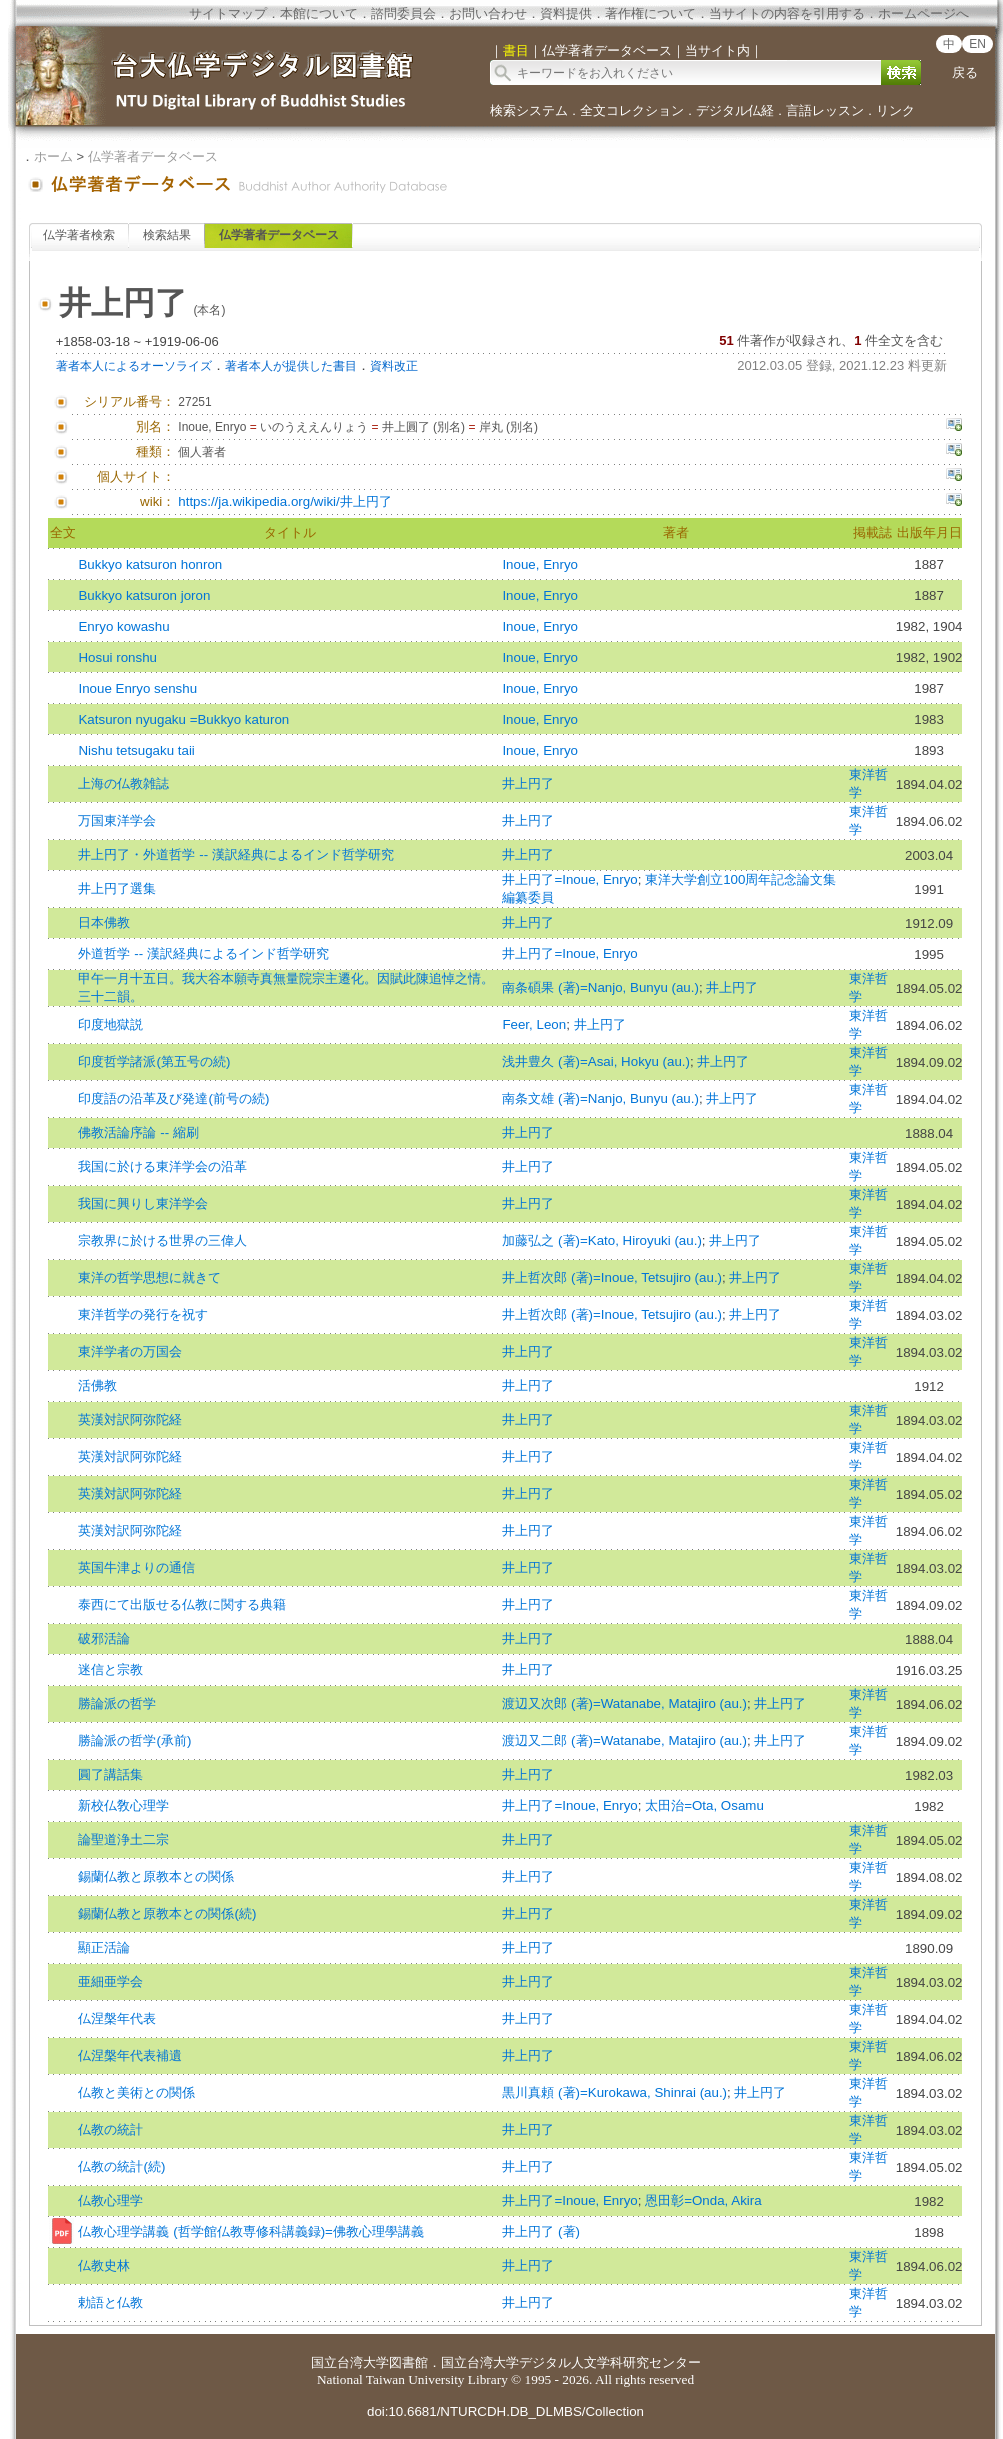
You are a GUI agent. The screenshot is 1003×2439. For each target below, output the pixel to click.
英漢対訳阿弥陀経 (130, 1419)
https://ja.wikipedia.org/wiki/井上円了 (285, 501)
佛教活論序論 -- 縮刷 (138, 1132)
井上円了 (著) (541, 2231)
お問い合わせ (488, 13)
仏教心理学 (110, 2200)
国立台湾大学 (350, 2362)
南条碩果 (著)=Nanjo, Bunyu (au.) (600, 987)
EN (977, 44)
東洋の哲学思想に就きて (149, 1277)
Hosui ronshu (117, 657)
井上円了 (528, 783)
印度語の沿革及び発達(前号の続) (173, 1098)
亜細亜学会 (110, 1981)
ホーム (53, 156)
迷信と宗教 (110, 1669)
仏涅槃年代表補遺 (130, 2055)
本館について (319, 13)
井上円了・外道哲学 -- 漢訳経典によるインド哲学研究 (235, 854)
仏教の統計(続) (121, 2166)
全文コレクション (632, 110)
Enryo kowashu (123, 626)
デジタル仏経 (735, 110)
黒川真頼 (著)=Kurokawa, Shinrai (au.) (614, 2092)
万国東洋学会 (117, 820)
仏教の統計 (110, 2129)
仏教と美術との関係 (136, 2092)
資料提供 (566, 13)
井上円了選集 (117, 888)
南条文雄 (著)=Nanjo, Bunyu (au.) (600, 1098)
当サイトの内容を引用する (787, 13)
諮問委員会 (403, 13)
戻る (965, 72)
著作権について (650, 13)
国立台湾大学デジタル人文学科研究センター (571, 2362)
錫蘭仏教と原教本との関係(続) (167, 1913)
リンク (895, 110)
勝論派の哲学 (117, 1703)
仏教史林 (104, 2265)
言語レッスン (825, 110)
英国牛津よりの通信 (136, 1567)
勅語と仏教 (110, 2302)
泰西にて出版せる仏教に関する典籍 (182, 1604)
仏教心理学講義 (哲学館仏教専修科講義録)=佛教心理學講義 (250, 2231)
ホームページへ (923, 13)
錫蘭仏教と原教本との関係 (156, 1876)
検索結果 (167, 235)
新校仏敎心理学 (123, 1805)
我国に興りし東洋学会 (143, 1203)
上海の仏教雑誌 (123, 783)
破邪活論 (104, 1638)
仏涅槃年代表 (117, 2018)
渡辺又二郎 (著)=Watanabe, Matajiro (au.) (624, 1740)
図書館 (408, 2362)
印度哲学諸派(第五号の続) (154, 1061)
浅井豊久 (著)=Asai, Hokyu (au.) (596, 1061)
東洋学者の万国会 (130, 1351)
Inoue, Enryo (540, 564)
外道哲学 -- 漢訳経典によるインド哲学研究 (203, 953)
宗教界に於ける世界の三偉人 (162, 1240)
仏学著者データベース (153, 156)
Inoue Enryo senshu (137, 688)
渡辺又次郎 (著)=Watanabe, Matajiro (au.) (624, 1703)
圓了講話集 (110, 1774)
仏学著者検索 (79, 235)
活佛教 (97, 1385)
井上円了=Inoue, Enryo (569, 879)
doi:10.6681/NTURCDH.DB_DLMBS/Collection (505, 2411)
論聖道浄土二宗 (123, 1839)
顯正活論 (104, 1947)
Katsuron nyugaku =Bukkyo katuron (183, 719)
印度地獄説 (110, 1024)
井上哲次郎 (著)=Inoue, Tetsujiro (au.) (612, 1277)
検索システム (529, 110)
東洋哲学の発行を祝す (143, 1314)
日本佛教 (104, 922)
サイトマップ (228, 13)
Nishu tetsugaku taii (136, 750)
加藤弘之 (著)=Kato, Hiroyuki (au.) (601, 1240)
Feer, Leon (534, 1024)
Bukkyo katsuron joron (144, 595)
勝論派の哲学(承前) (134, 1740)
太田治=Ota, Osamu (704, 1805)
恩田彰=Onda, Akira (703, 2200)
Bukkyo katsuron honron (150, 564)
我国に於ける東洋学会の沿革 (162, 1166)
